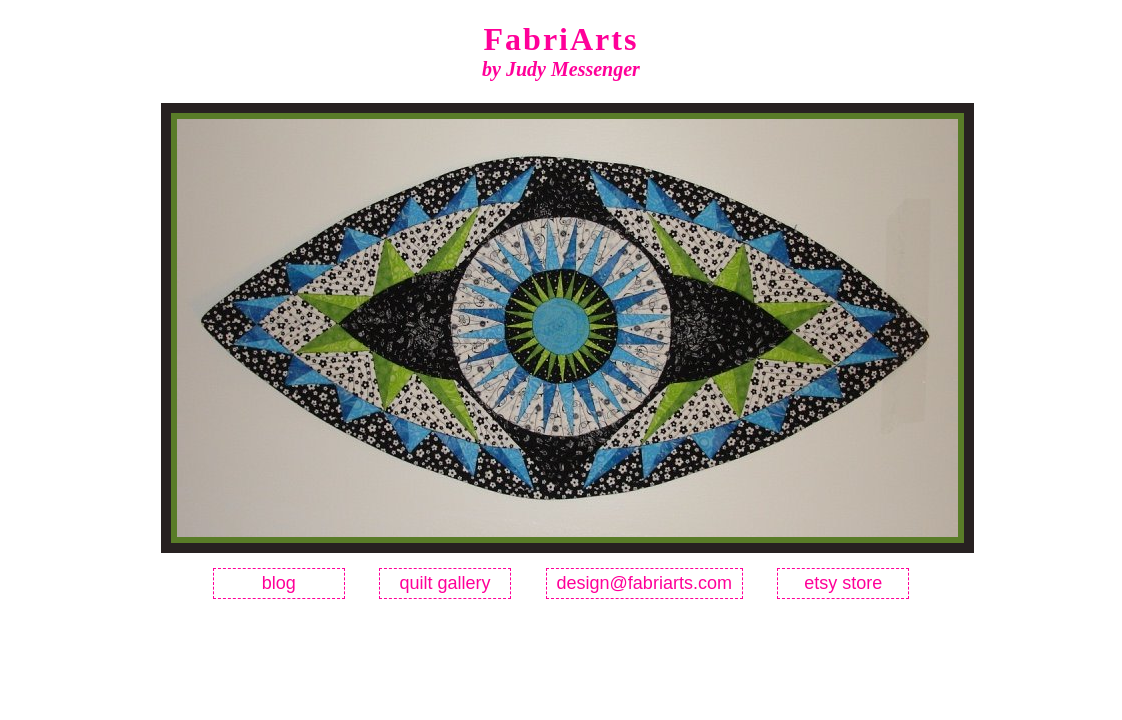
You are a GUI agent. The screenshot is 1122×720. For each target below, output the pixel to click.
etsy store (843, 583)
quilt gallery (445, 583)
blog (279, 583)
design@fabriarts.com (644, 583)
